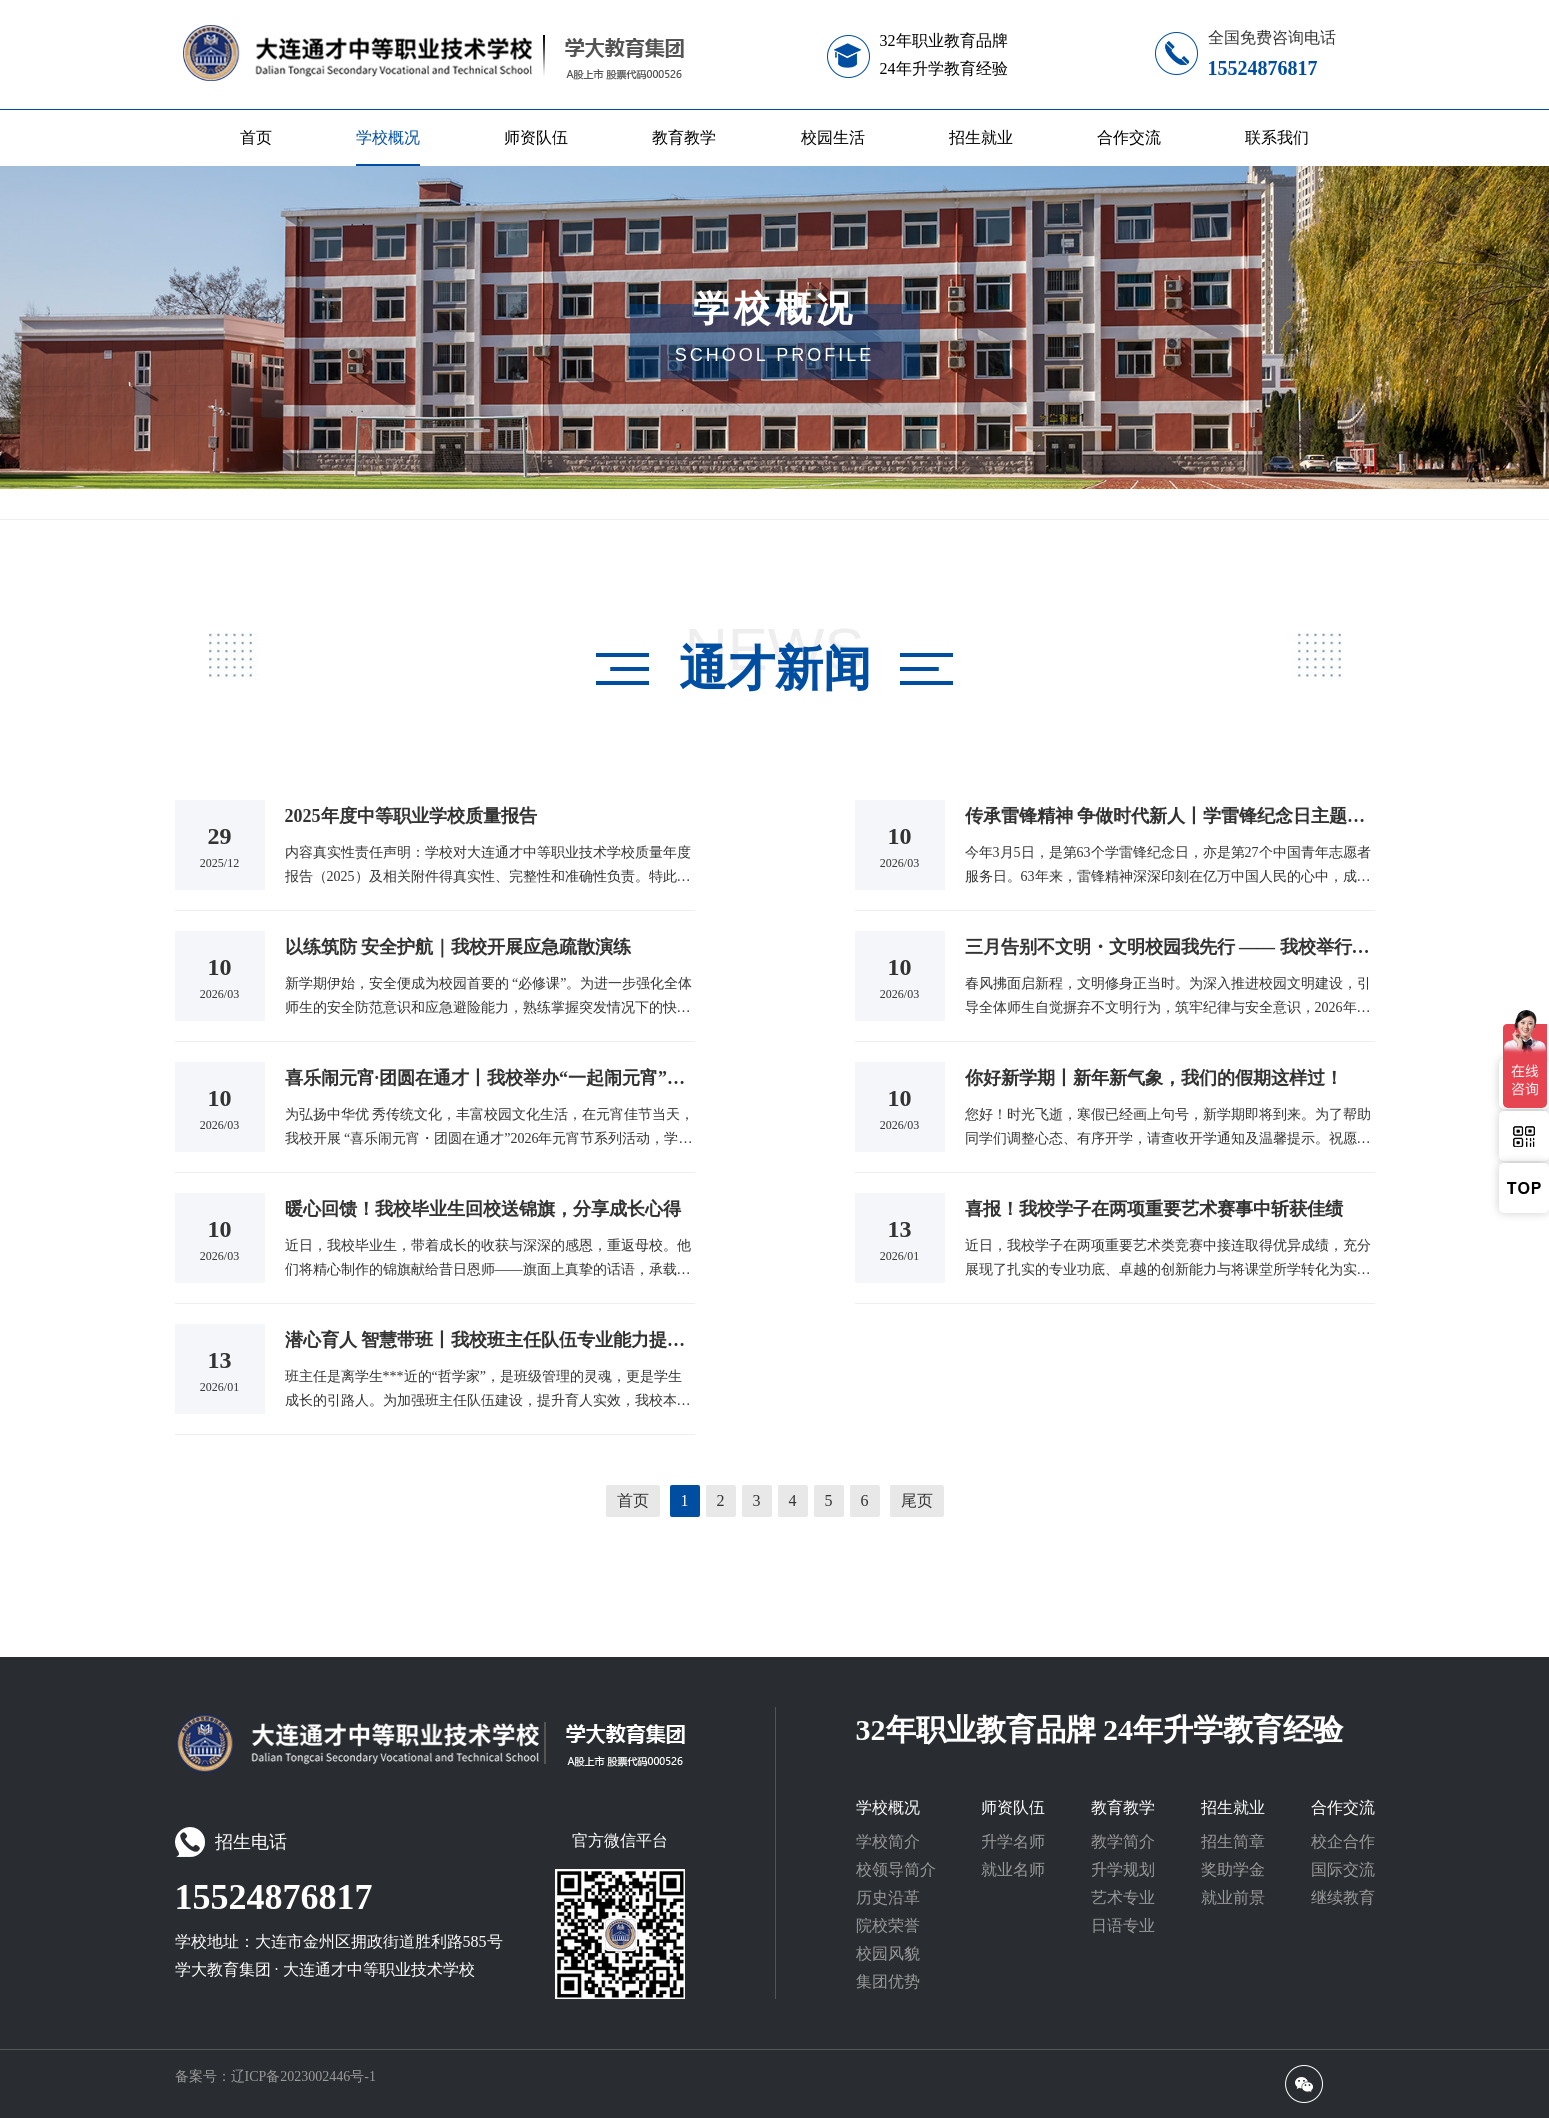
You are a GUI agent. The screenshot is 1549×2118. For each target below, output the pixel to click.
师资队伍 (536, 137)
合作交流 (1129, 137)
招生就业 (981, 137)
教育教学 (684, 137)
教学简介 (1123, 1841)
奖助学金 (1233, 1869)
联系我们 (1277, 137)
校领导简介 (896, 1869)
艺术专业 (1123, 1897)
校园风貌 (888, 1953)
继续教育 (1343, 1897)
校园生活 (833, 137)
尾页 (917, 1500)
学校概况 (388, 137)
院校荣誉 (888, 1925)
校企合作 (1343, 1841)
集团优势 (888, 1981)
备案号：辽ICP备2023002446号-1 (275, 2076)
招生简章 (1233, 1841)
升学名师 (1013, 1841)
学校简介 (888, 1841)
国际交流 (1343, 1869)
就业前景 (1233, 1897)
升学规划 (1123, 1869)
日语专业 (1123, 1925)
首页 (256, 137)
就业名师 (1013, 1869)
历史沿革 (888, 1897)
